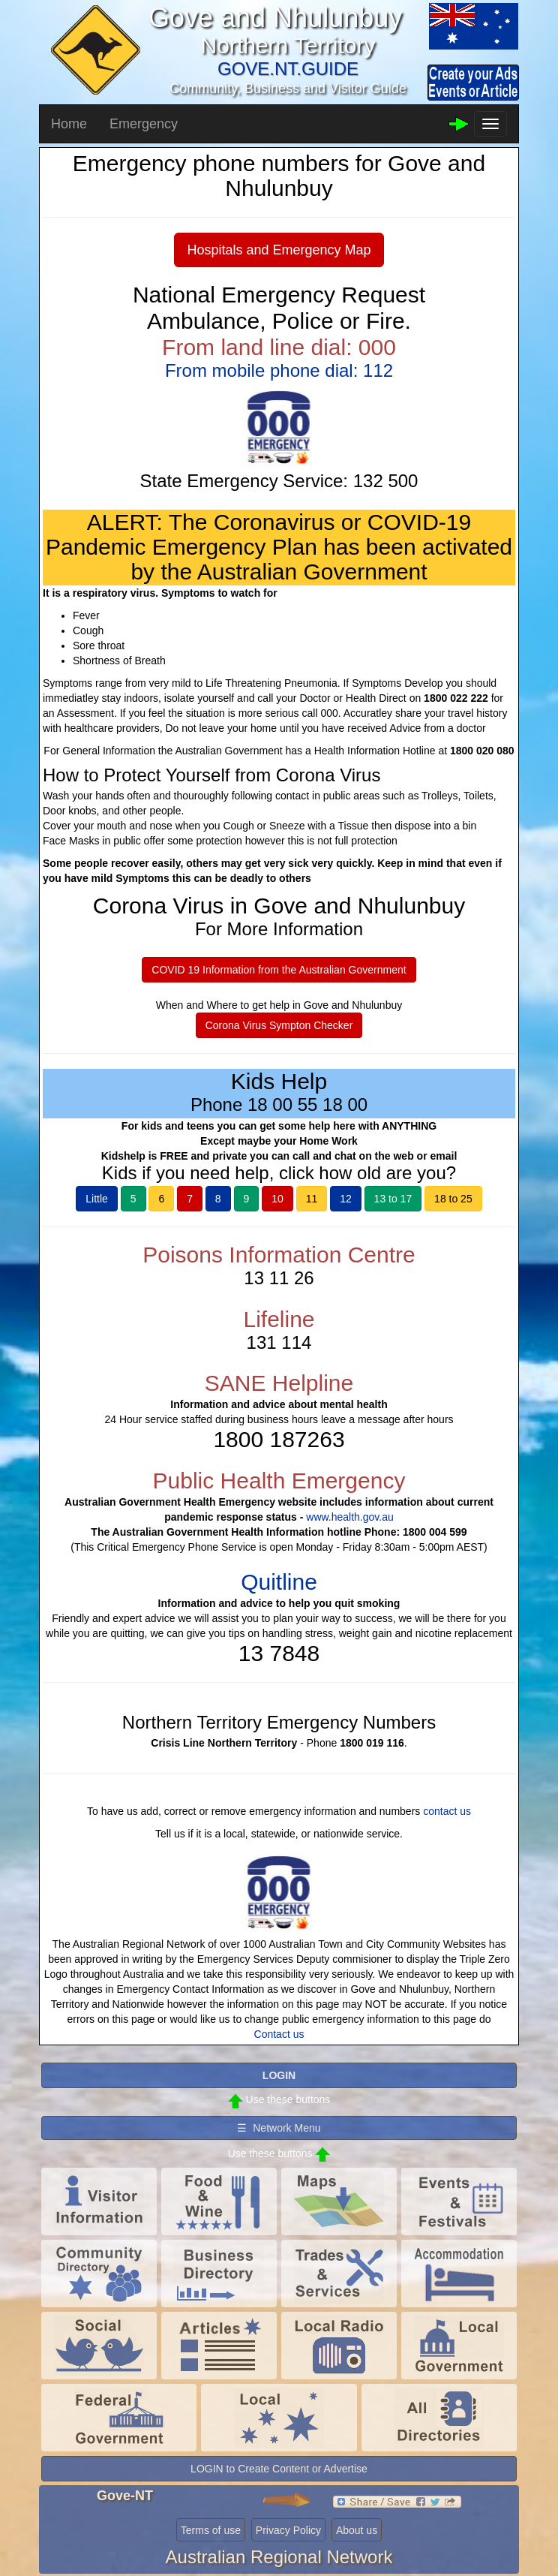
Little (97, 1199)
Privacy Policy (288, 2530)
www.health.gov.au (349, 1517)
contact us (447, 1811)
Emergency (144, 123)
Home (69, 123)
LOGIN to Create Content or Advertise (279, 2469)
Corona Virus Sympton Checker (279, 1025)
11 (312, 1199)
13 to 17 (393, 1199)
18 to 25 (453, 1199)
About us (356, 2530)
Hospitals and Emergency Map (278, 249)
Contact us (279, 2034)
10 (278, 1199)
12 (346, 1199)
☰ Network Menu (278, 2128)
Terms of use (211, 2530)
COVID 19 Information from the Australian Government (279, 970)
